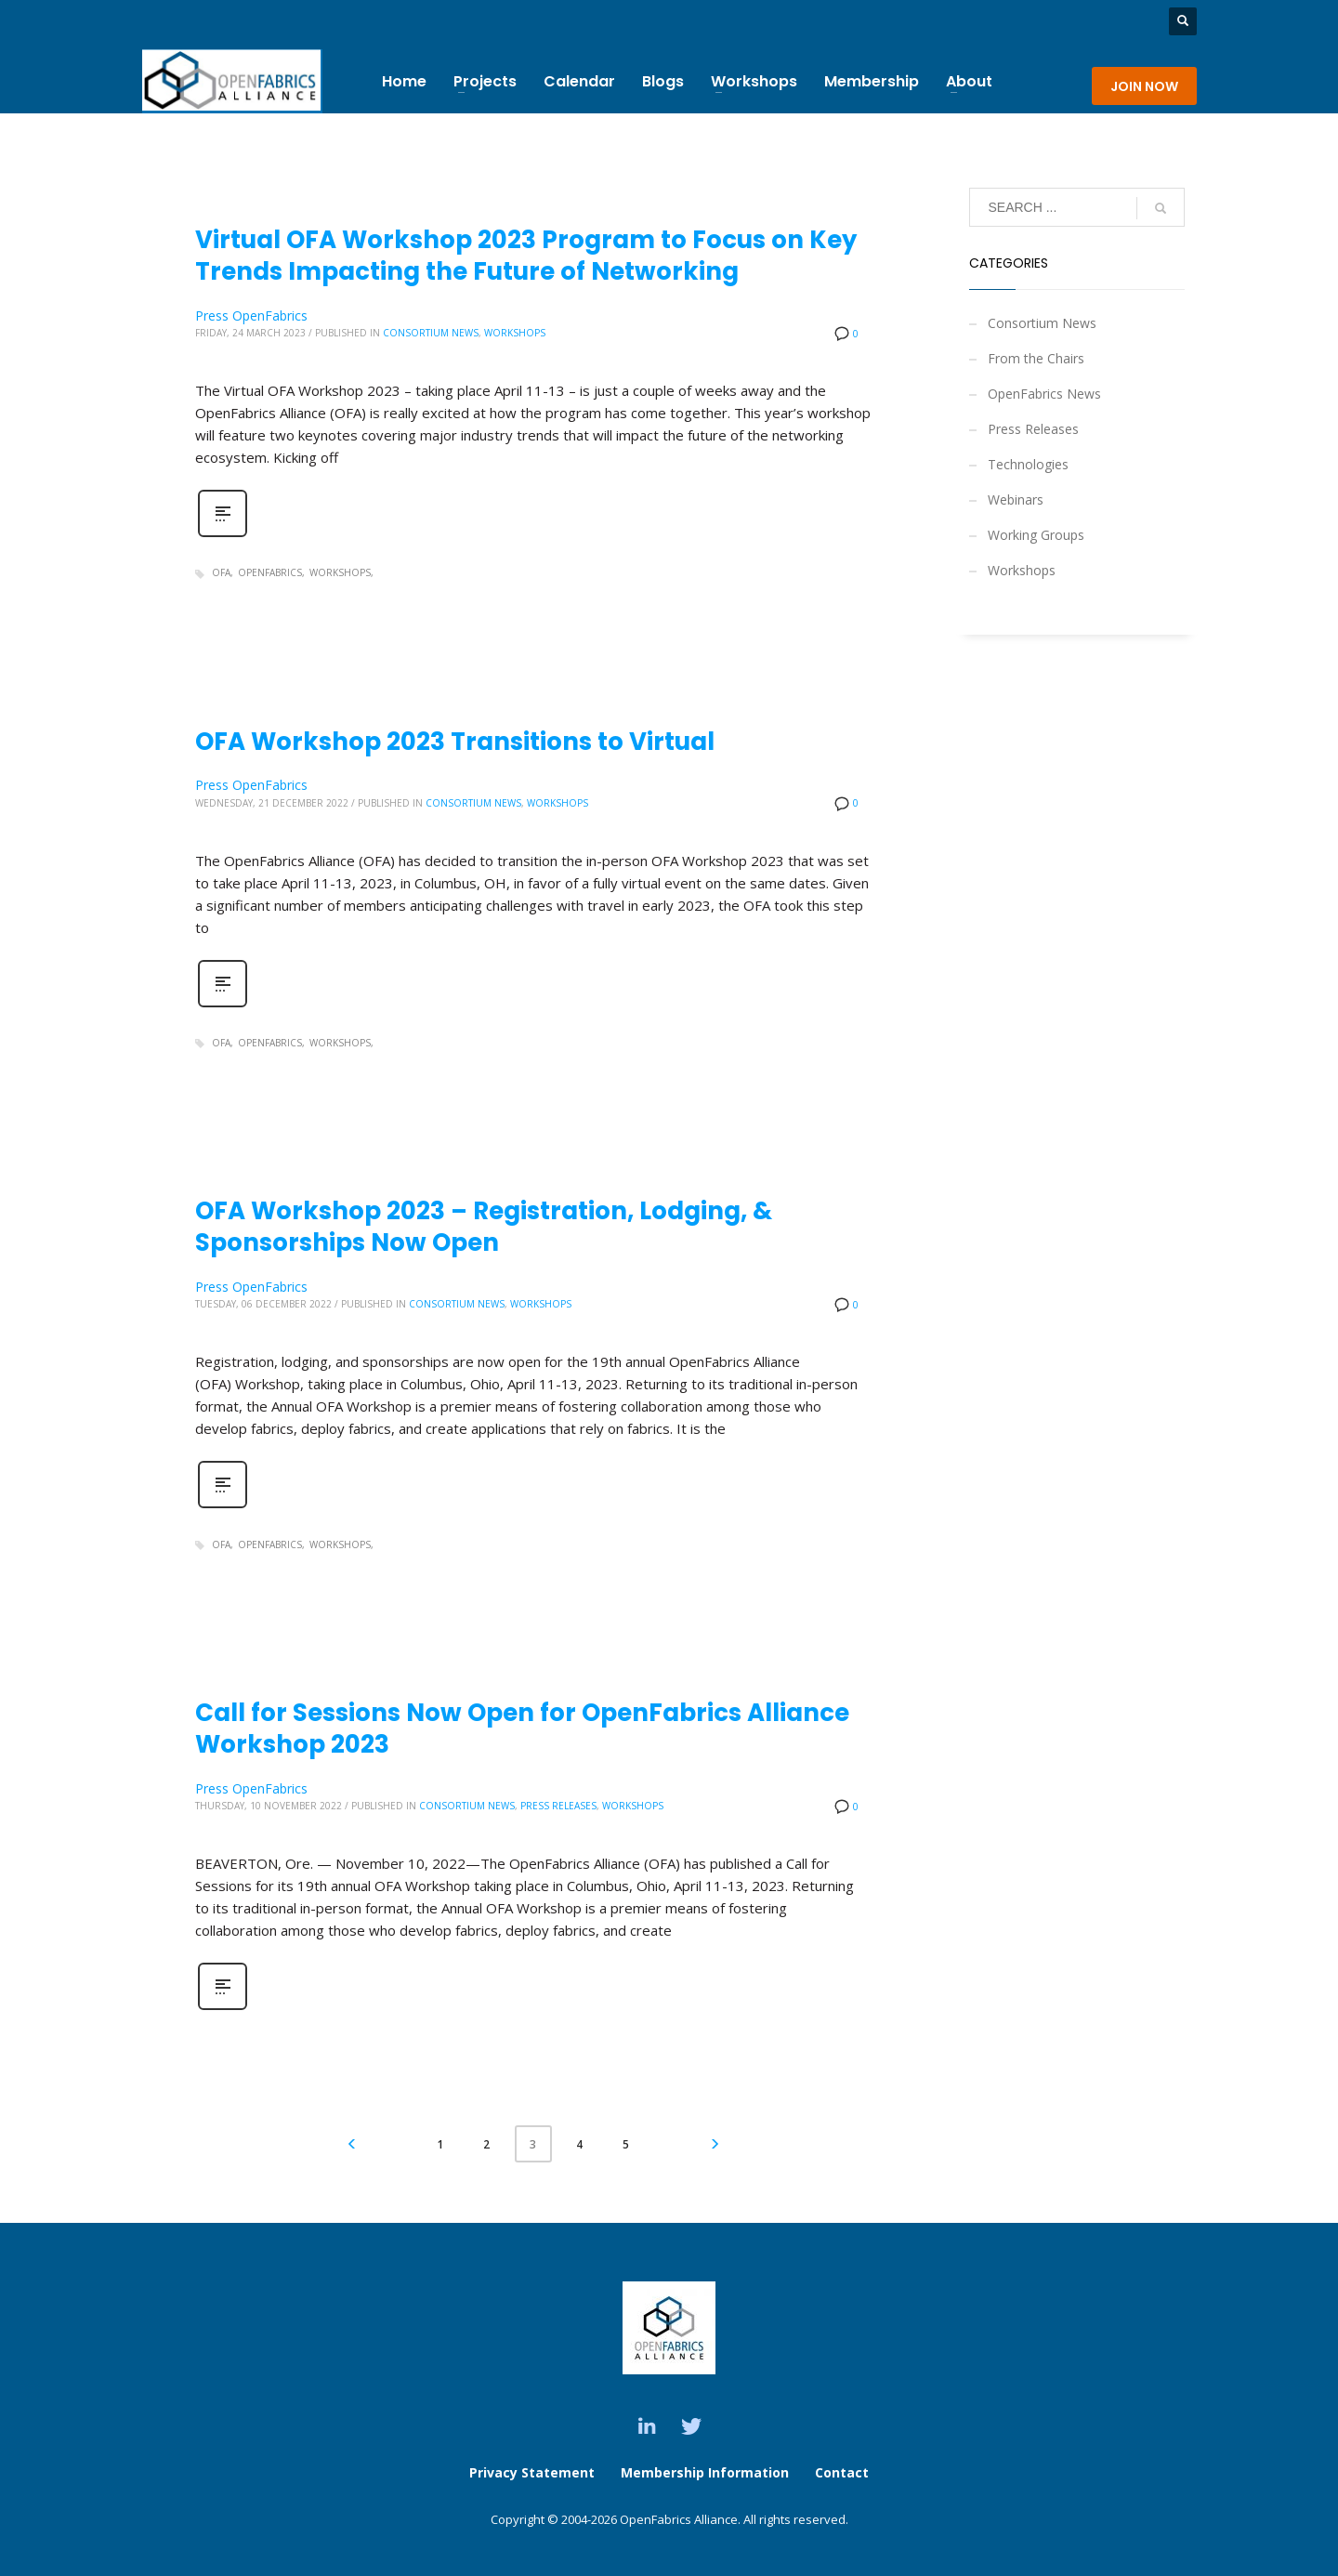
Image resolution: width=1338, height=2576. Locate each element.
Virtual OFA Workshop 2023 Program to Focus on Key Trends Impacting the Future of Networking (526, 255)
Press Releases (558, 1805)
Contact (842, 2472)
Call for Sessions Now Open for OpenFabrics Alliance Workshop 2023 (522, 1728)
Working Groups (1036, 535)
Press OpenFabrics (251, 315)
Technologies (1028, 464)
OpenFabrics (270, 572)
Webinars (1015, 499)
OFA (221, 572)
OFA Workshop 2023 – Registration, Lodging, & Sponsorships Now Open (483, 1226)
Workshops (514, 332)
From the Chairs (1036, 358)
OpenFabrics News (1044, 393)
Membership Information (707, 2472)
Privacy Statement (532, 2472)
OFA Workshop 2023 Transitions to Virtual (455, 741)
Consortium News (431, 332)
